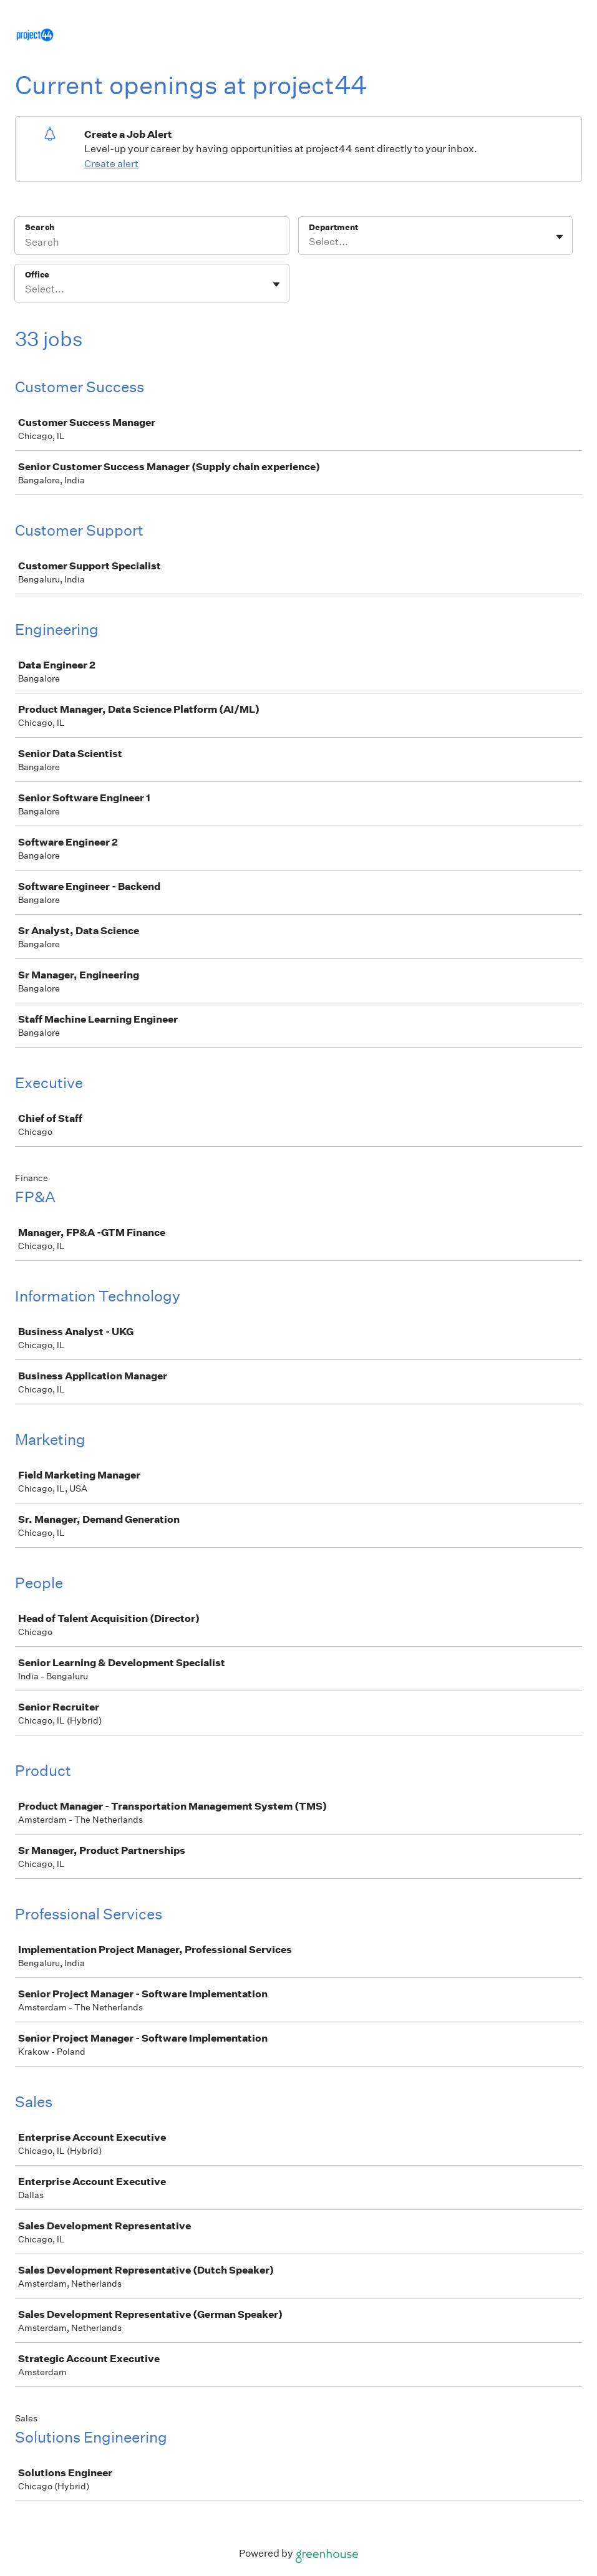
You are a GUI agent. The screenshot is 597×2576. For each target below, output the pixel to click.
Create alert (111, 164)
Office (37, 274)
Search (39, 227)
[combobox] (310, 242)
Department (333, 227)
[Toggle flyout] (559, 236)
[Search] (152, 243)
